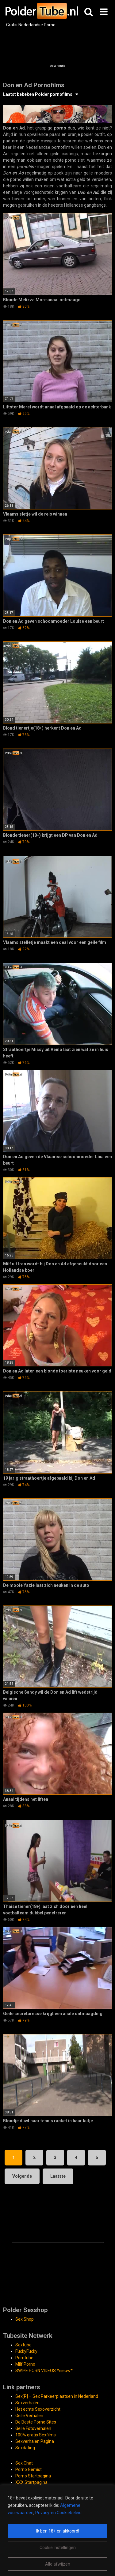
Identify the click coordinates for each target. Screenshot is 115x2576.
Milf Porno (25, 2364)
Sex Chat (24, 2463)
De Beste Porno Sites (35, 2422)
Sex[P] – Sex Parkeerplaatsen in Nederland (56, 2396)
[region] (57, 2530)
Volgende (22, 2176)
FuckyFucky (26, 2351)
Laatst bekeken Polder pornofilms (37, 94)
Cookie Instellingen (58, 2547)
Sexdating (25, 2447)
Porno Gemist (28, 2469)
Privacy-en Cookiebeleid (58, 2512)
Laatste (58, 2176)
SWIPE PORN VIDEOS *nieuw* (44, 2370)
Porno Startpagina (33, 2475)
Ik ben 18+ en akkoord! (57, 2531)
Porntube (24, 2357)
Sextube (23, 2344)
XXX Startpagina (31, 2482)
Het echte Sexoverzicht (37, 2409)
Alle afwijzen (57, 2564)
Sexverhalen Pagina (34, 2441)
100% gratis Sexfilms (35, 2434)
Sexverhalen (27, 2402)
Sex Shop (24, 2319)
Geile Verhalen (29, 2415)
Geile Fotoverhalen (33, 2428)
